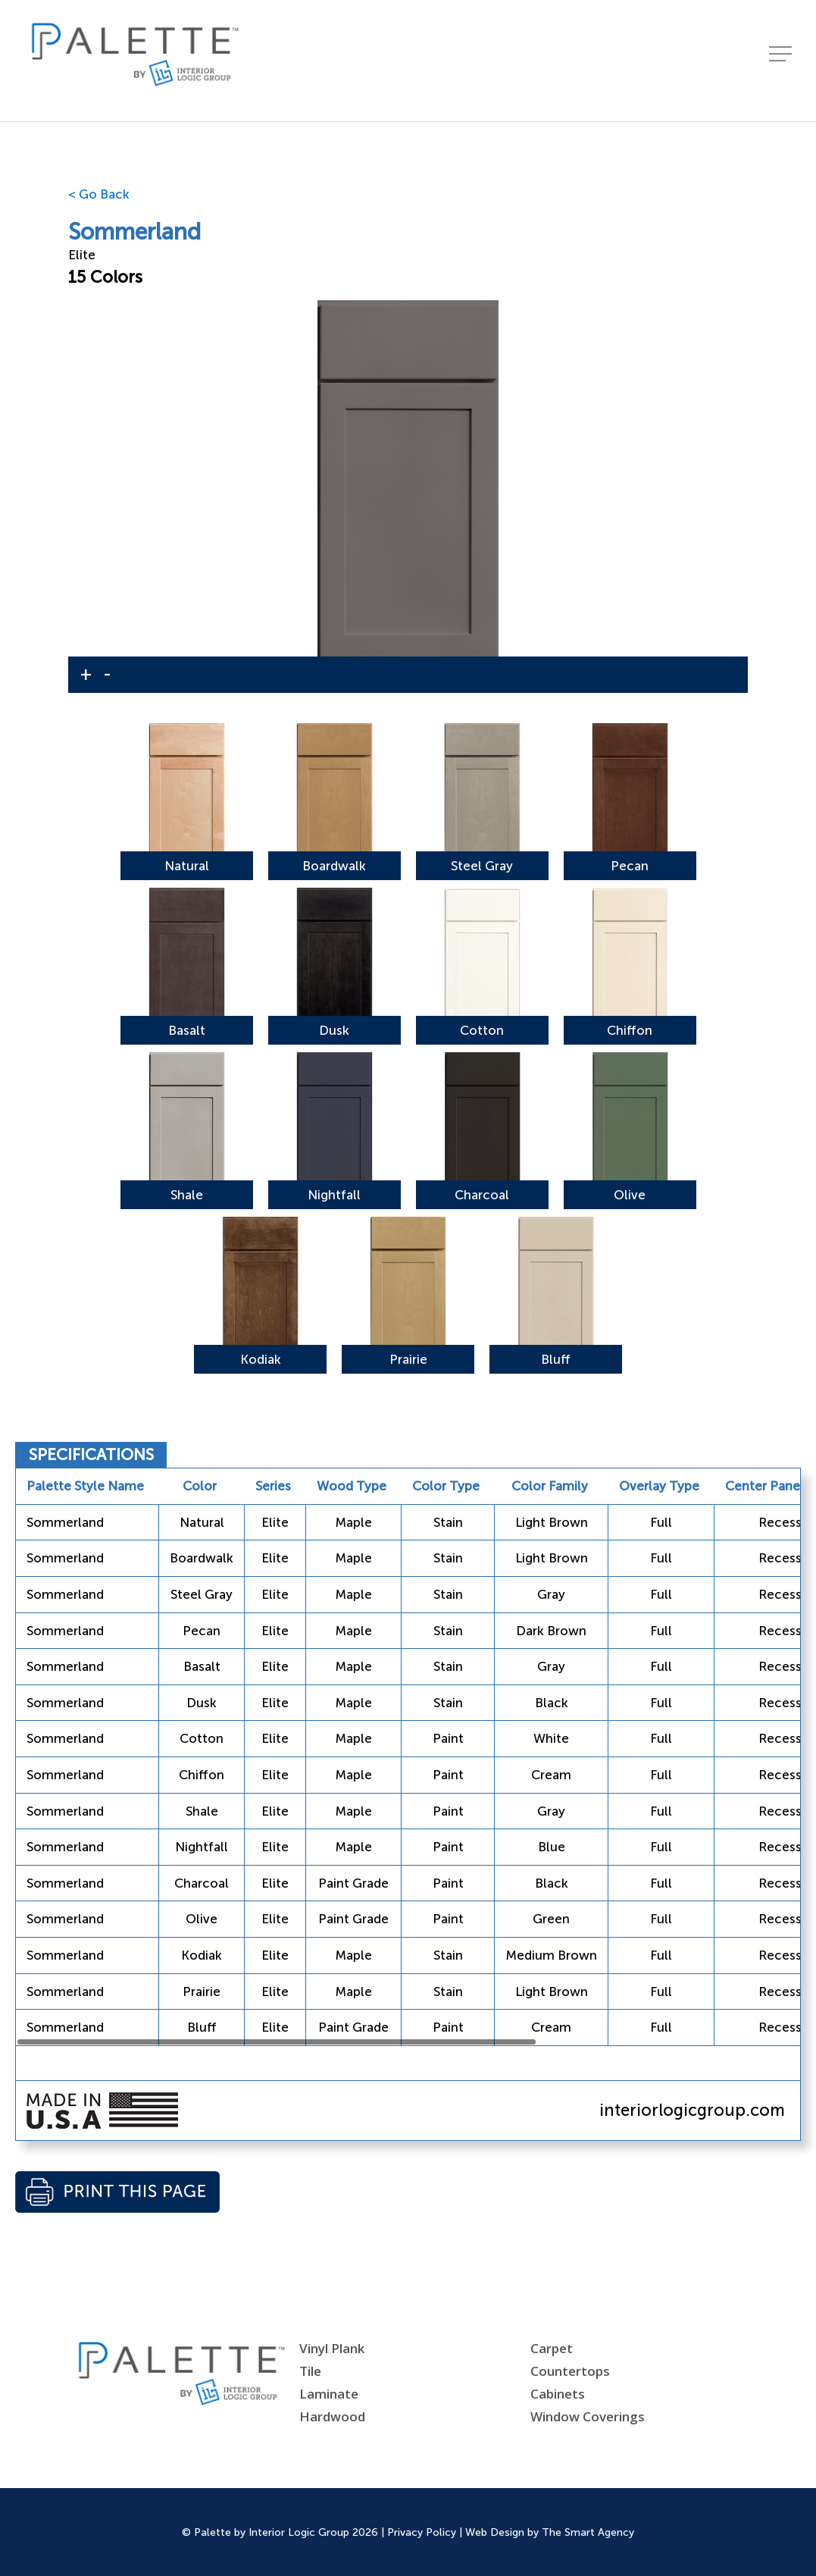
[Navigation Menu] (782, 61)
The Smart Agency (588, 2532)
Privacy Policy (421, 2532)
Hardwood (332, 2416)
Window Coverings (587, 2416)
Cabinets (557, 2393)
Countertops (570, 2371)
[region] (408, 1757)
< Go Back (99, 194)
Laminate (328, 2393)
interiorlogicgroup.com (692, 2110)
